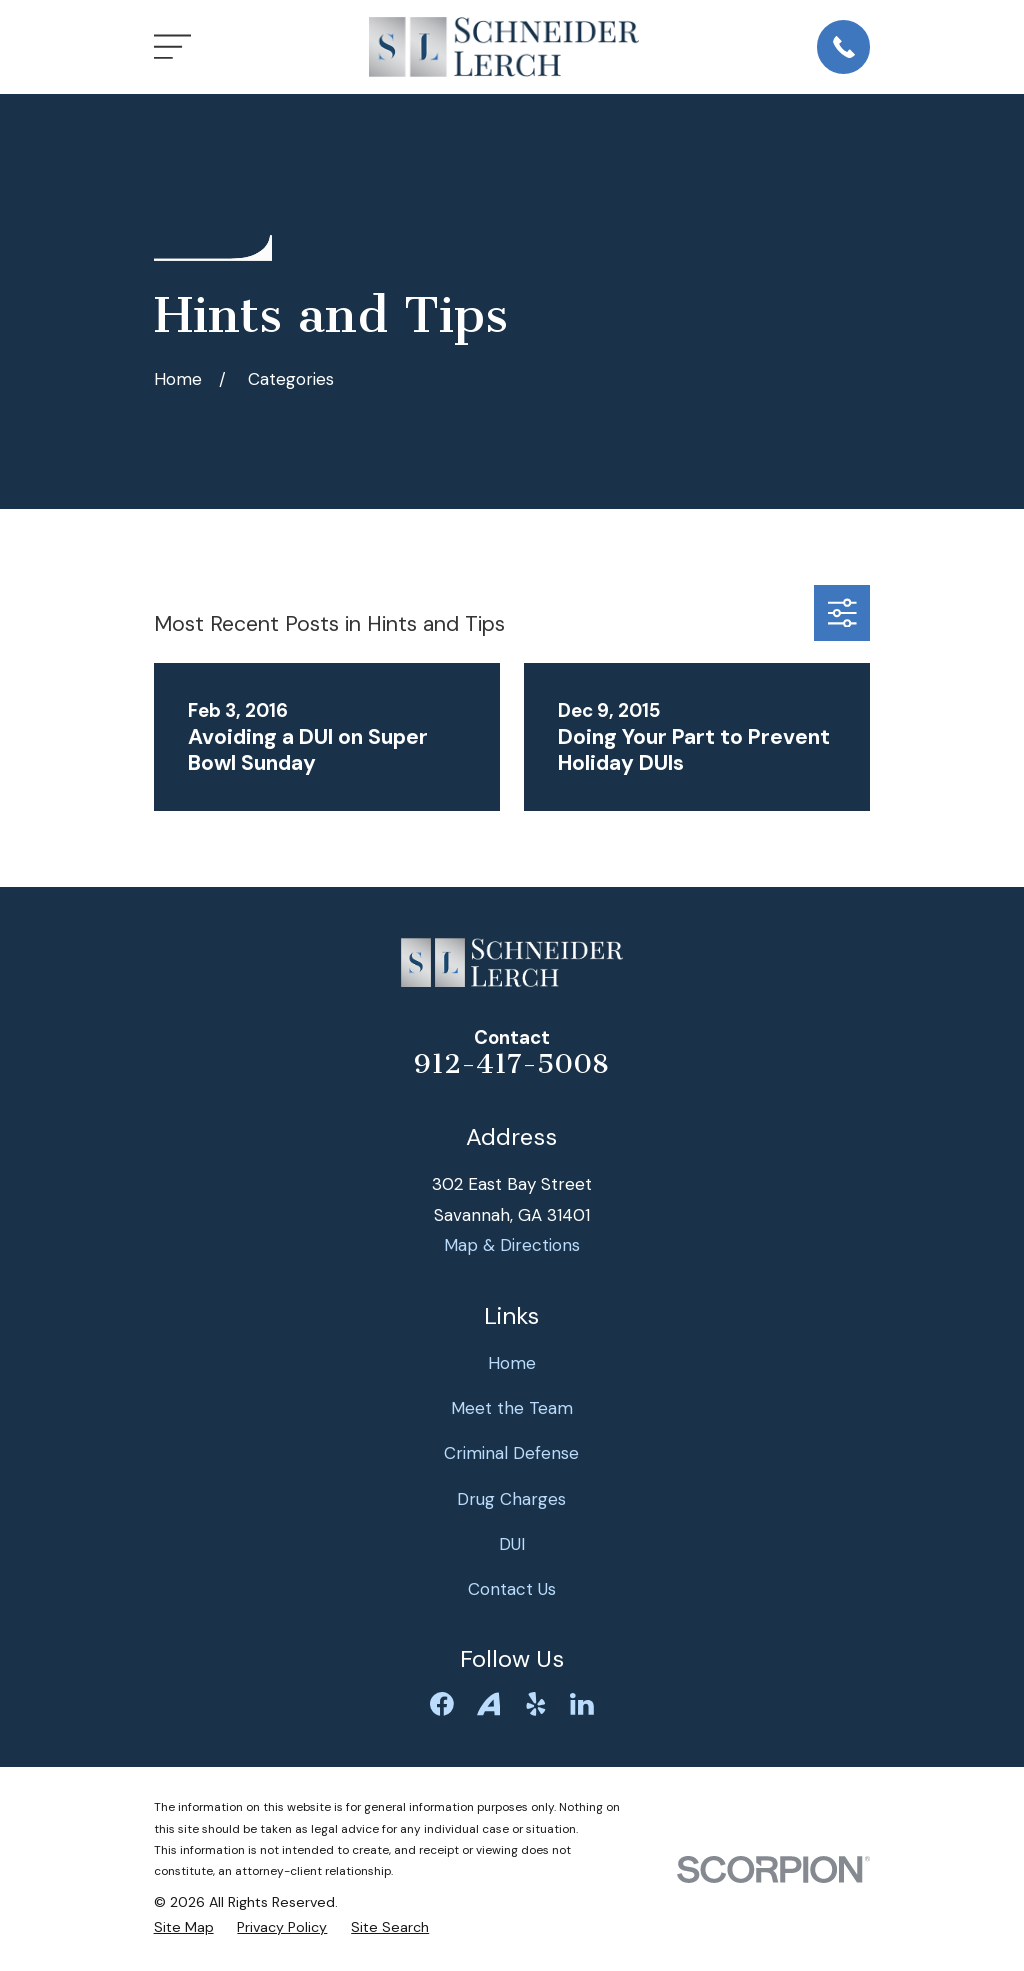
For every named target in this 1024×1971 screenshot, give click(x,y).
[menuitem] (184, 1928)
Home (512, 1363)
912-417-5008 (511, 1064)
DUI (512, 1544)
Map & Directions (512, 1245)
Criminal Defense (511, 1453)
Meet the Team (512, 1408)
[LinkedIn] (582, 1704)
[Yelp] (536, 1704)
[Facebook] (442, 1704)
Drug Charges (511, 1499)
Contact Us (512, 1589)
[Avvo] (489, 1704)
